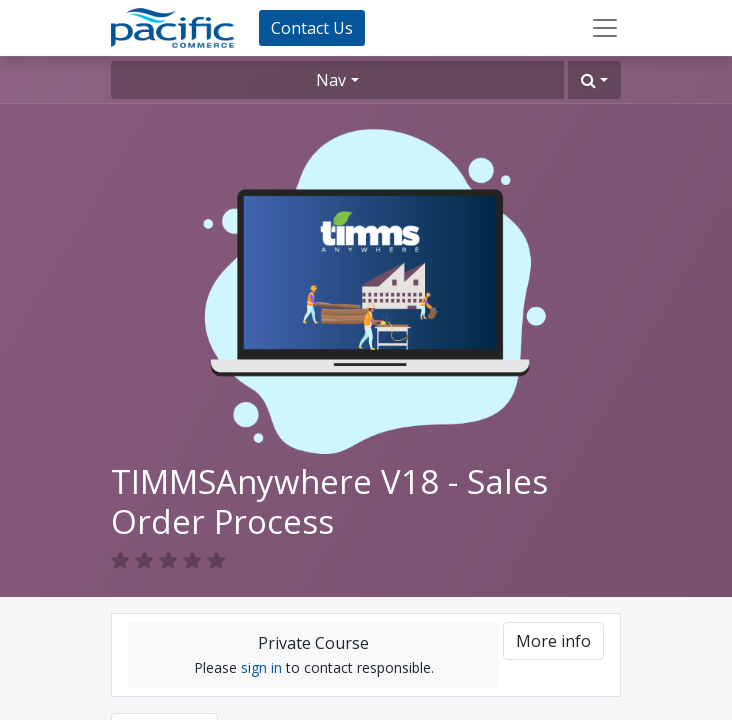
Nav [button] (331, 80)
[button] (594, 80)
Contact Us (312, 28)
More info (553, 641)
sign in (261, 667)
